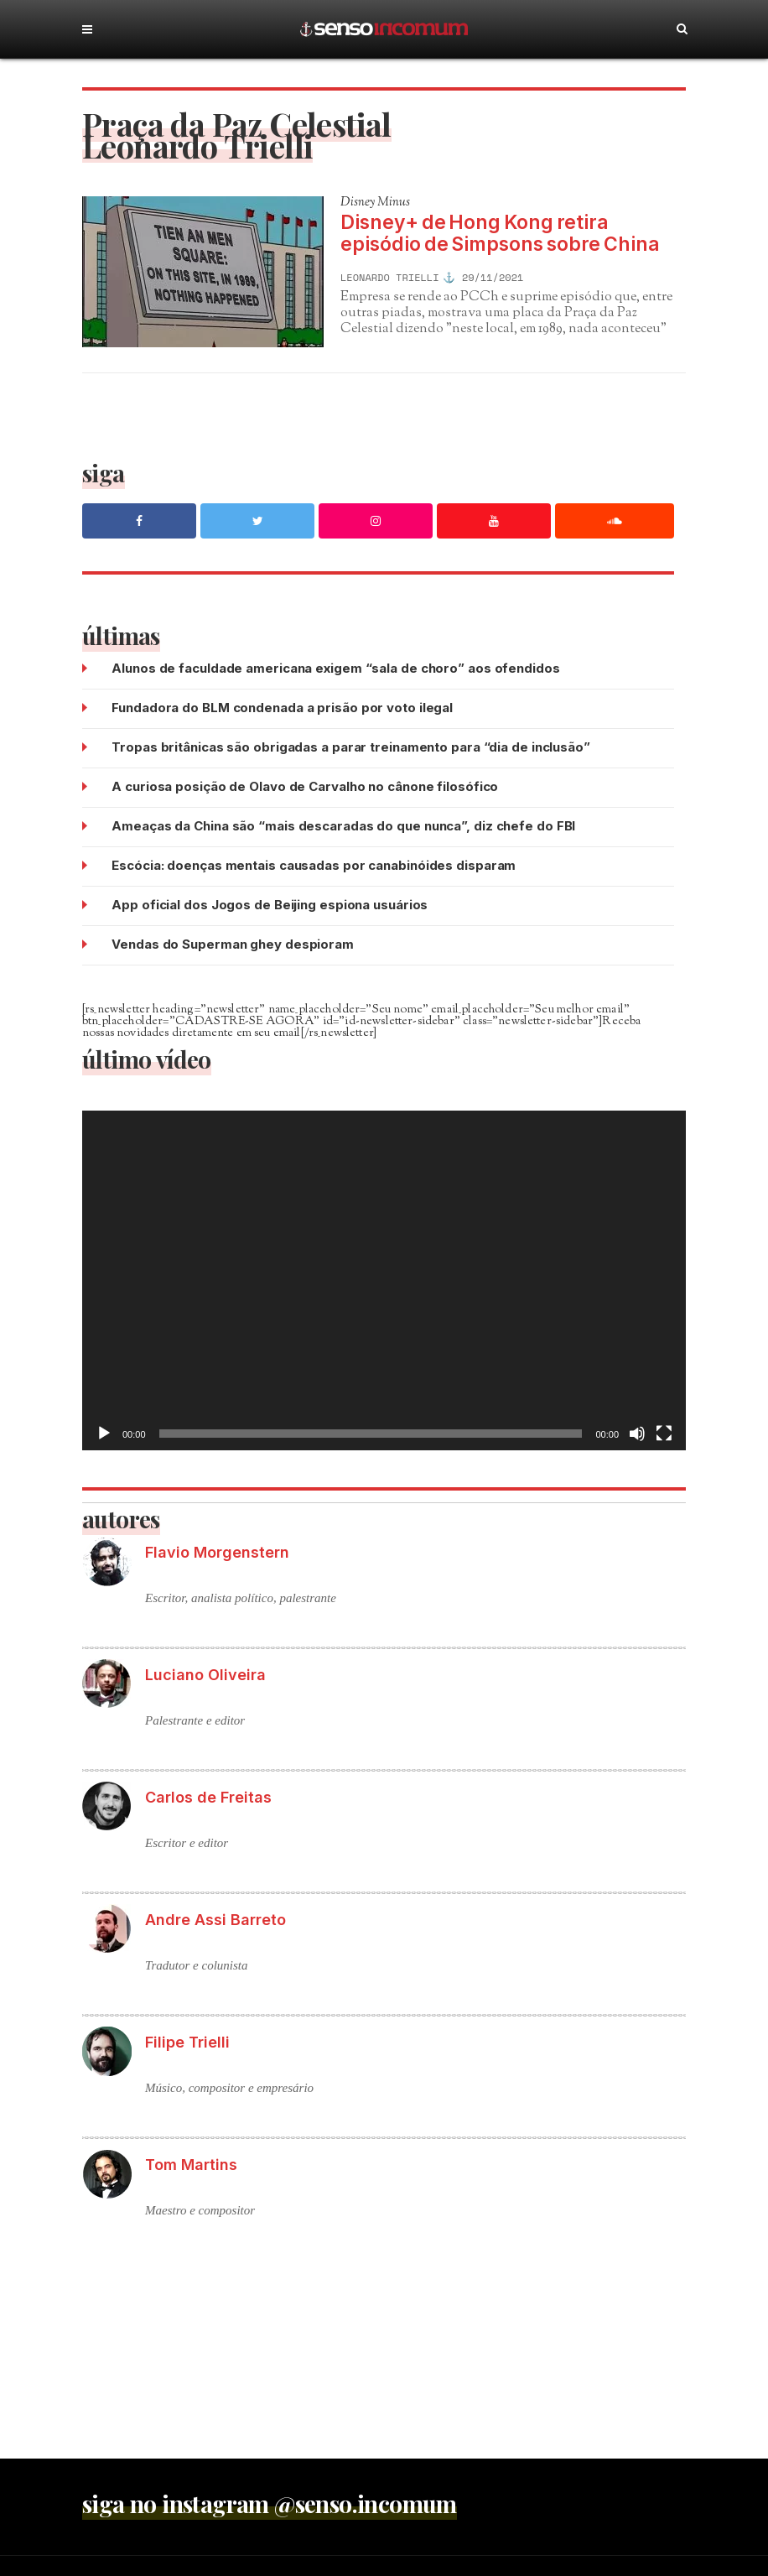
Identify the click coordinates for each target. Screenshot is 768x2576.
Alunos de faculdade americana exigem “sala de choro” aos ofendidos (335, 668)
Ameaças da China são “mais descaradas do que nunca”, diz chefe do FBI (343, 826)
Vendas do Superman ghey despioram (233, 944)
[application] (384, 1280)
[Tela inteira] (664, 1433)
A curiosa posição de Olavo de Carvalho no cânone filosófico (305, 786)
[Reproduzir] (104, 1433)
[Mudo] (637, 1433)
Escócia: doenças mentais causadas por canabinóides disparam (314, 865)
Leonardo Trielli (389, 277)
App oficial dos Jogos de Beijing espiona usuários (270, 905)
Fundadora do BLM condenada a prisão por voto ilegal (282, 708)
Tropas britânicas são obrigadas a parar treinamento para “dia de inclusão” (351, 747)
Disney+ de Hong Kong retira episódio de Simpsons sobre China (500, 233)
